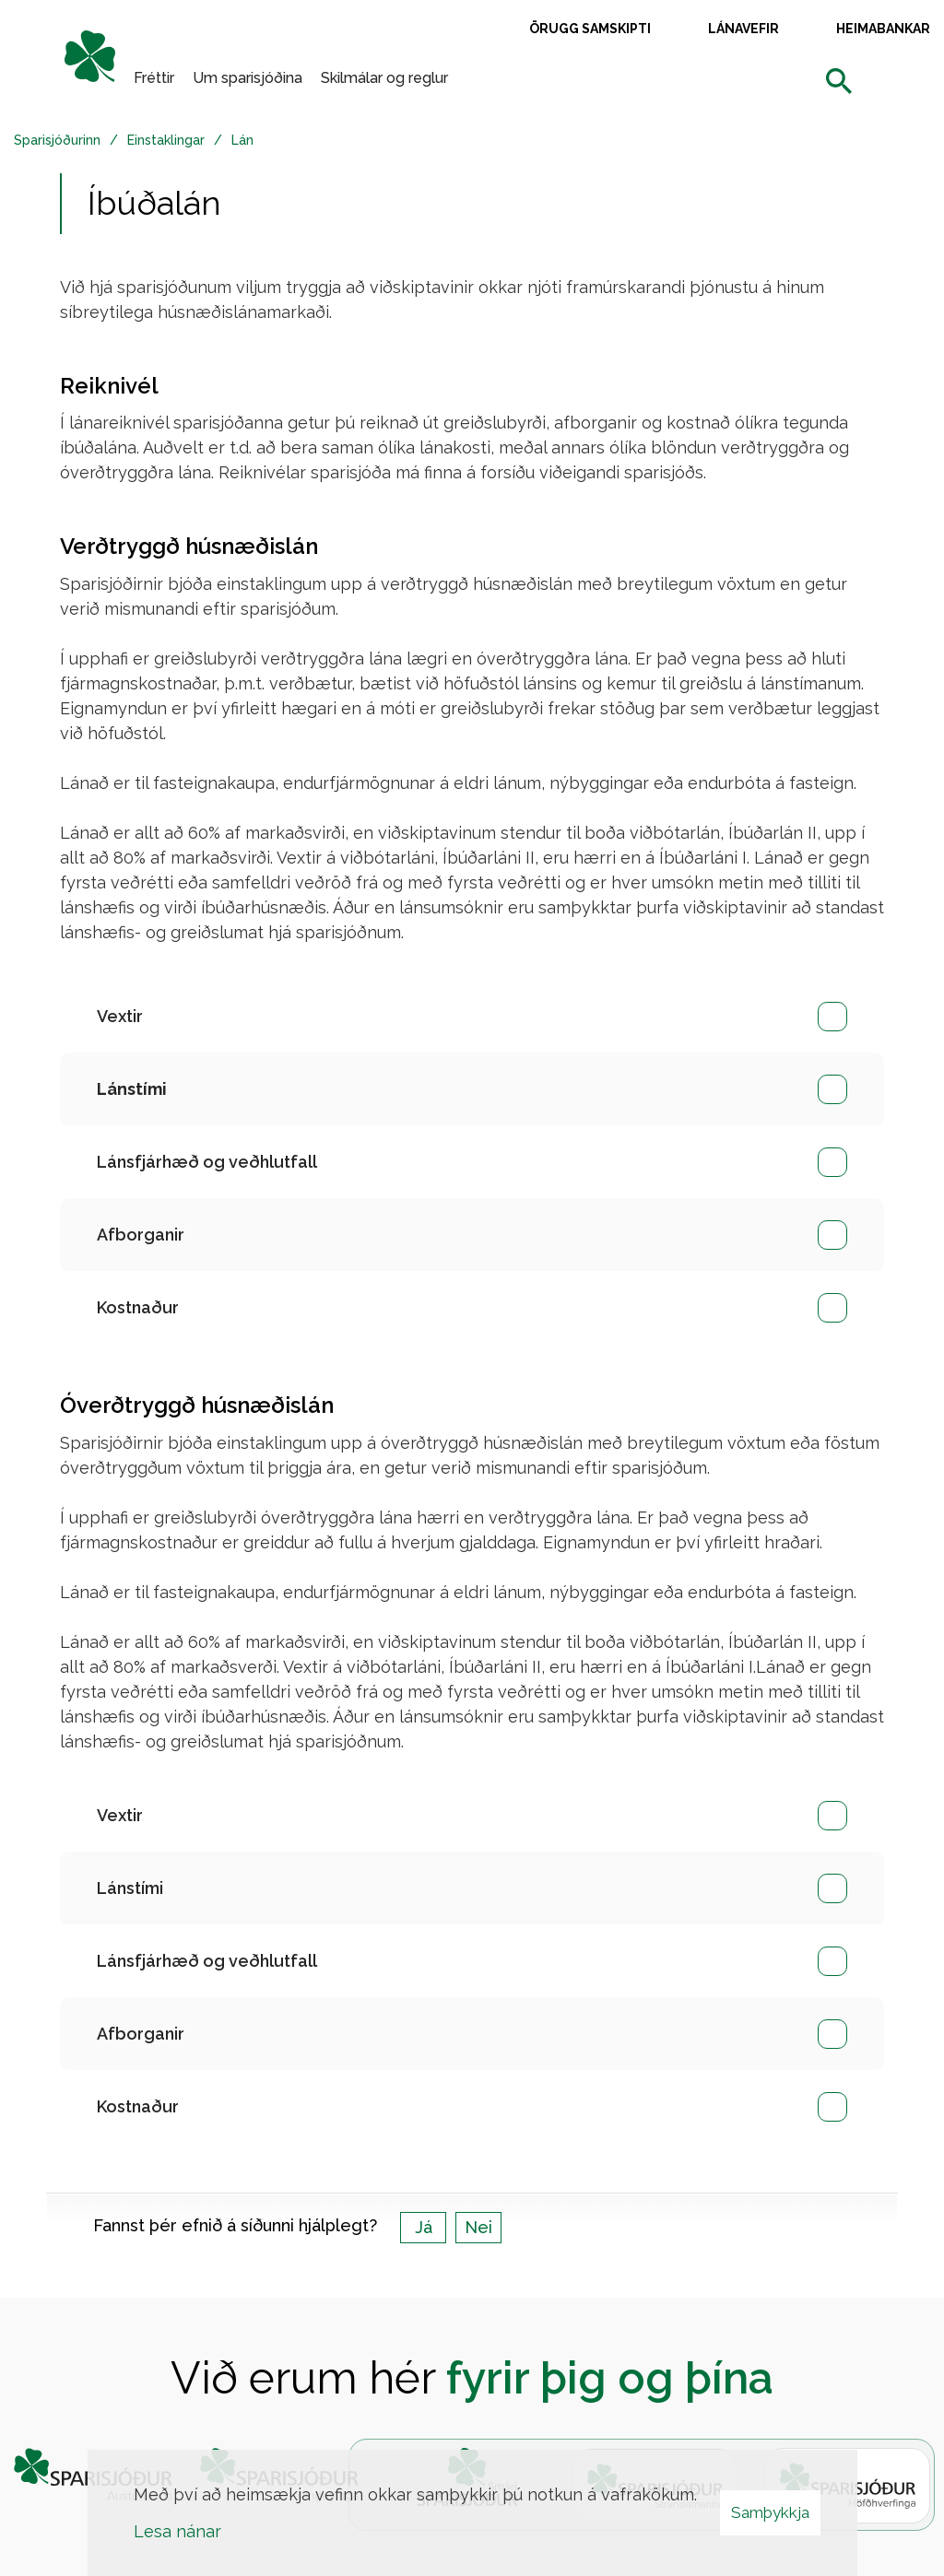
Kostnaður (138, 1307)
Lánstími (130, 1888)
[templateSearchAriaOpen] (838, 82)
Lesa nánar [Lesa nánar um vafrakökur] (177, 2531)
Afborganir (140, 1234)
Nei (478, 2227)
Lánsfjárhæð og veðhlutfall (207, 1161)
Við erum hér (472, 2378)
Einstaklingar (166, 140)
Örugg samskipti (590, 28)
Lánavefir (743, 28)
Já (423, 2227)
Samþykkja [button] (770, 2512)
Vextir (120, 1016)
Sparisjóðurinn (57, 140)
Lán (242, 140)
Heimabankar (883, 28)
